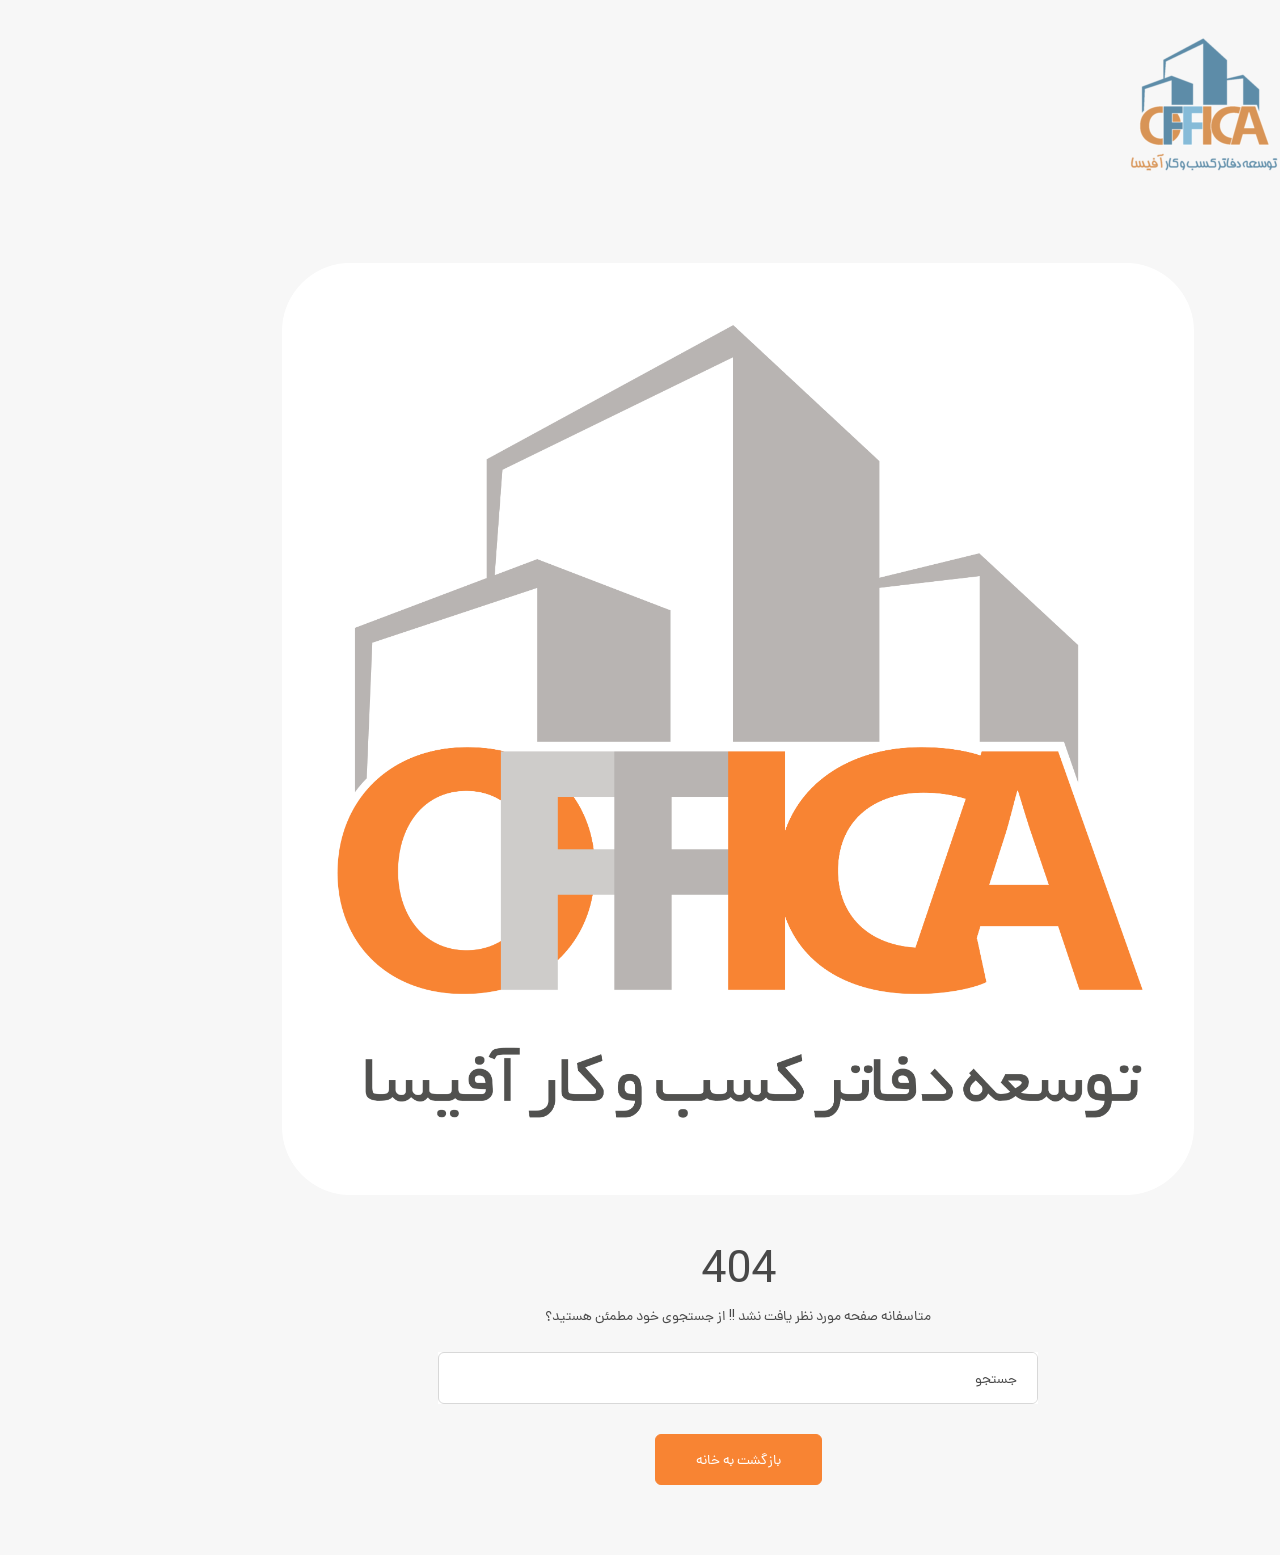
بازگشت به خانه (640, 1459)
